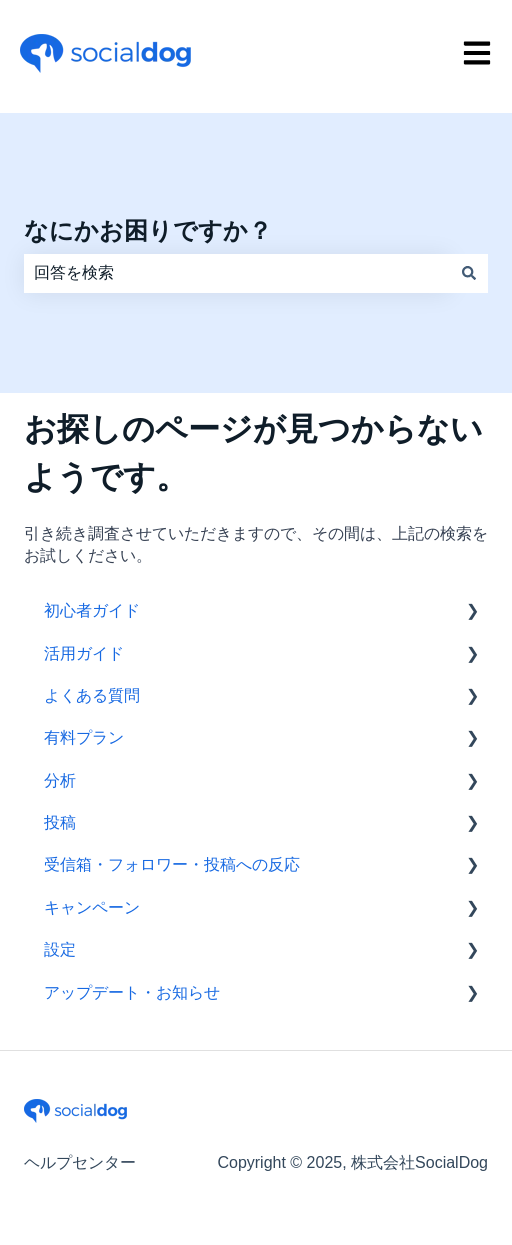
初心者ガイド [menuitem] (92, 610)
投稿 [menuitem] (60, 822)
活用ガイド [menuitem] (84, 653)
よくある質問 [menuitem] (92, 695)
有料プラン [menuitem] (84, 737)
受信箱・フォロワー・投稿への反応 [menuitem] (172, 864)
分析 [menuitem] (60, 780)
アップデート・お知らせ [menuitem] (132, 992)
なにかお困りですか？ (148, 230)
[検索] (469, 273)
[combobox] (237, 273)
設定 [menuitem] (60, 949)
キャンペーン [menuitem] (92, 907)
